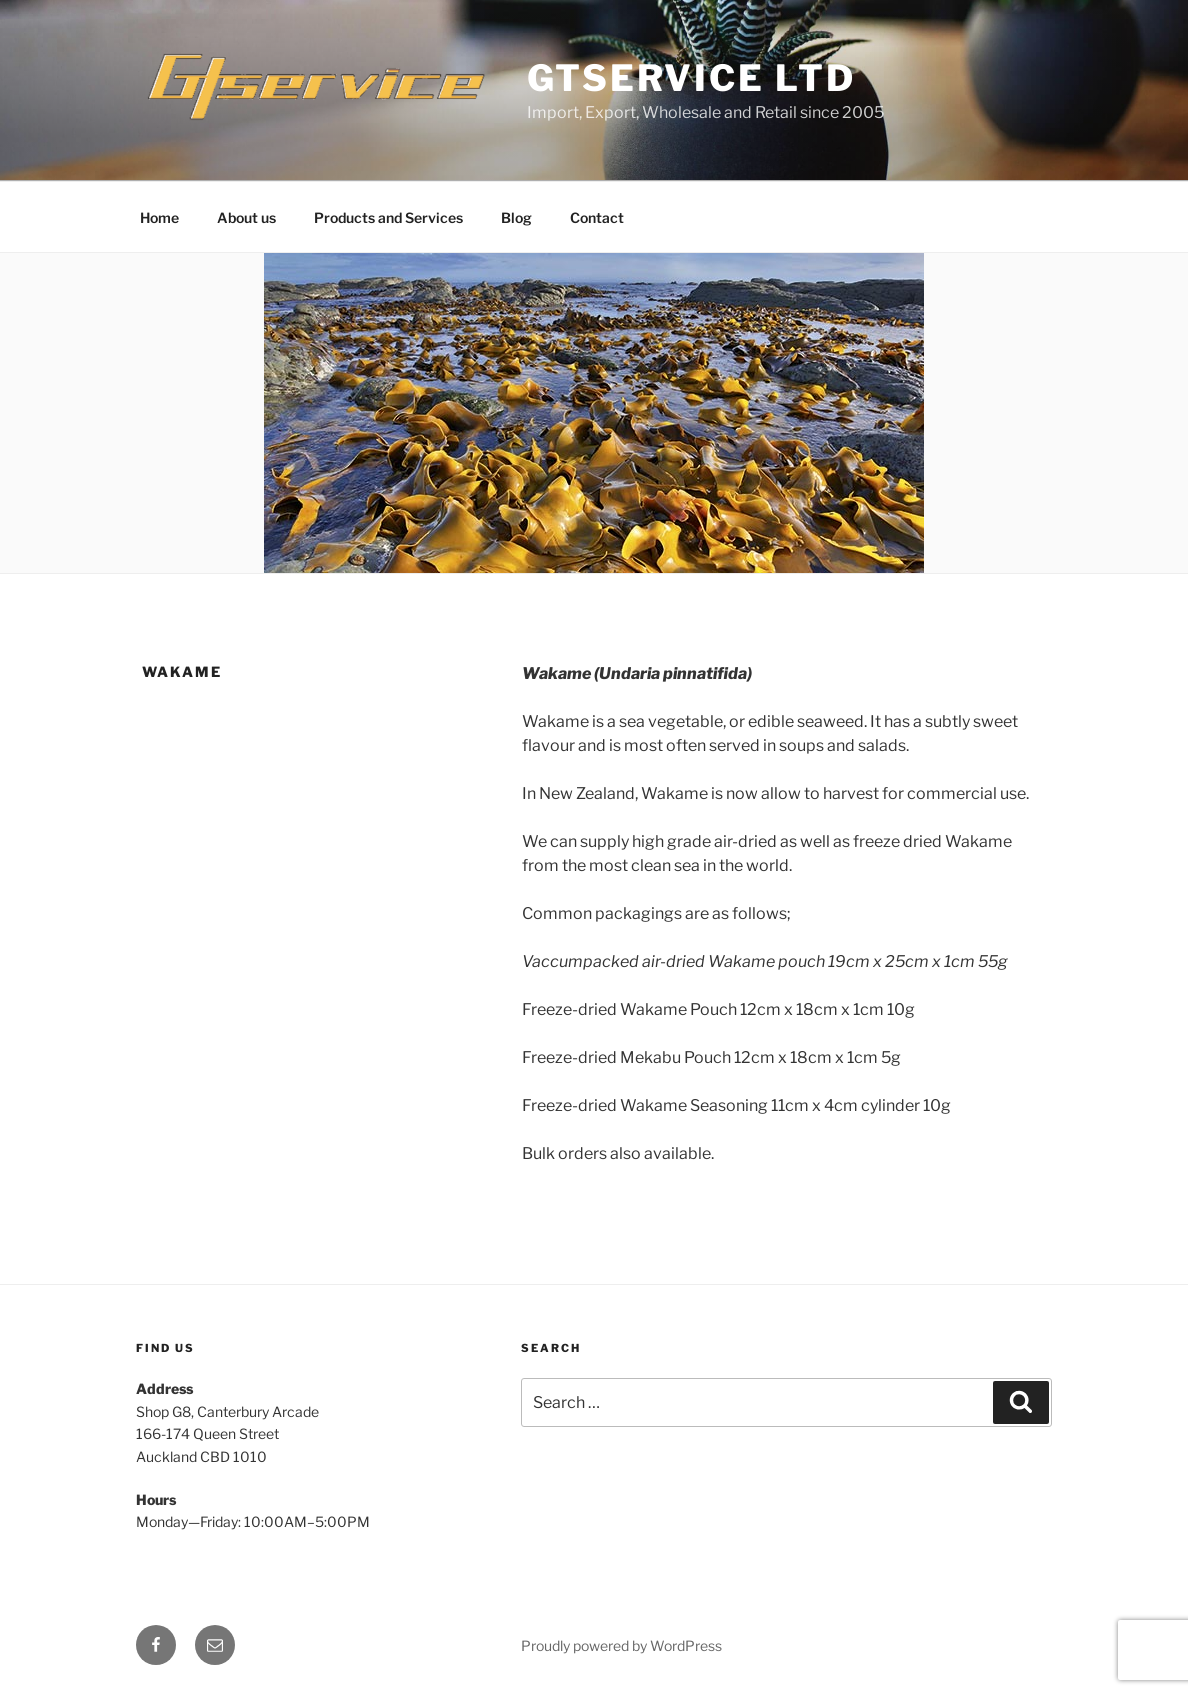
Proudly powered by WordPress (621, 1645)
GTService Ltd (691, 78)
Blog (516, 217)
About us (246, 217)
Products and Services (388, 217)
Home (159, 217)
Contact (597, 217)
